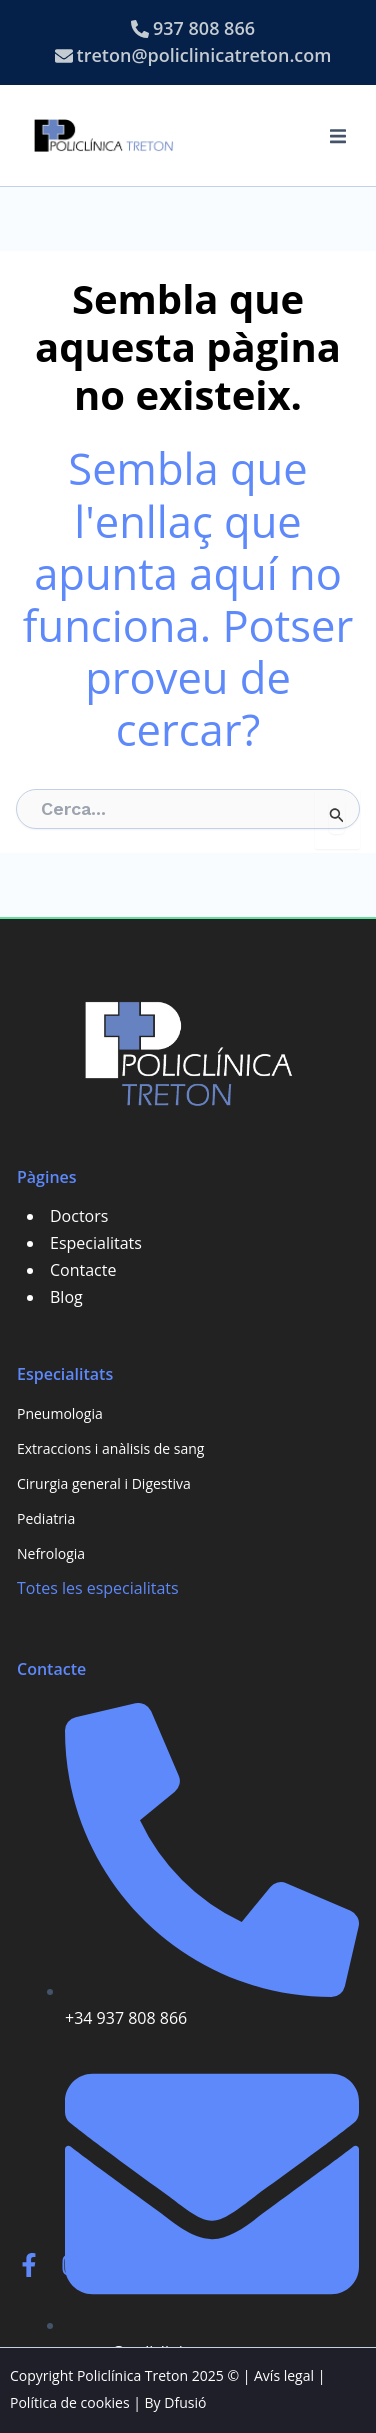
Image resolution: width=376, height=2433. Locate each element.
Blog (66, 1297)
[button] (338, 136)
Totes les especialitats (98, 1588)
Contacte (83, 1270)
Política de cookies (70, 2402)
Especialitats (96, 1243)
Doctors (79, 1216)
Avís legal (284, 2375)
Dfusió (185, 2402)
